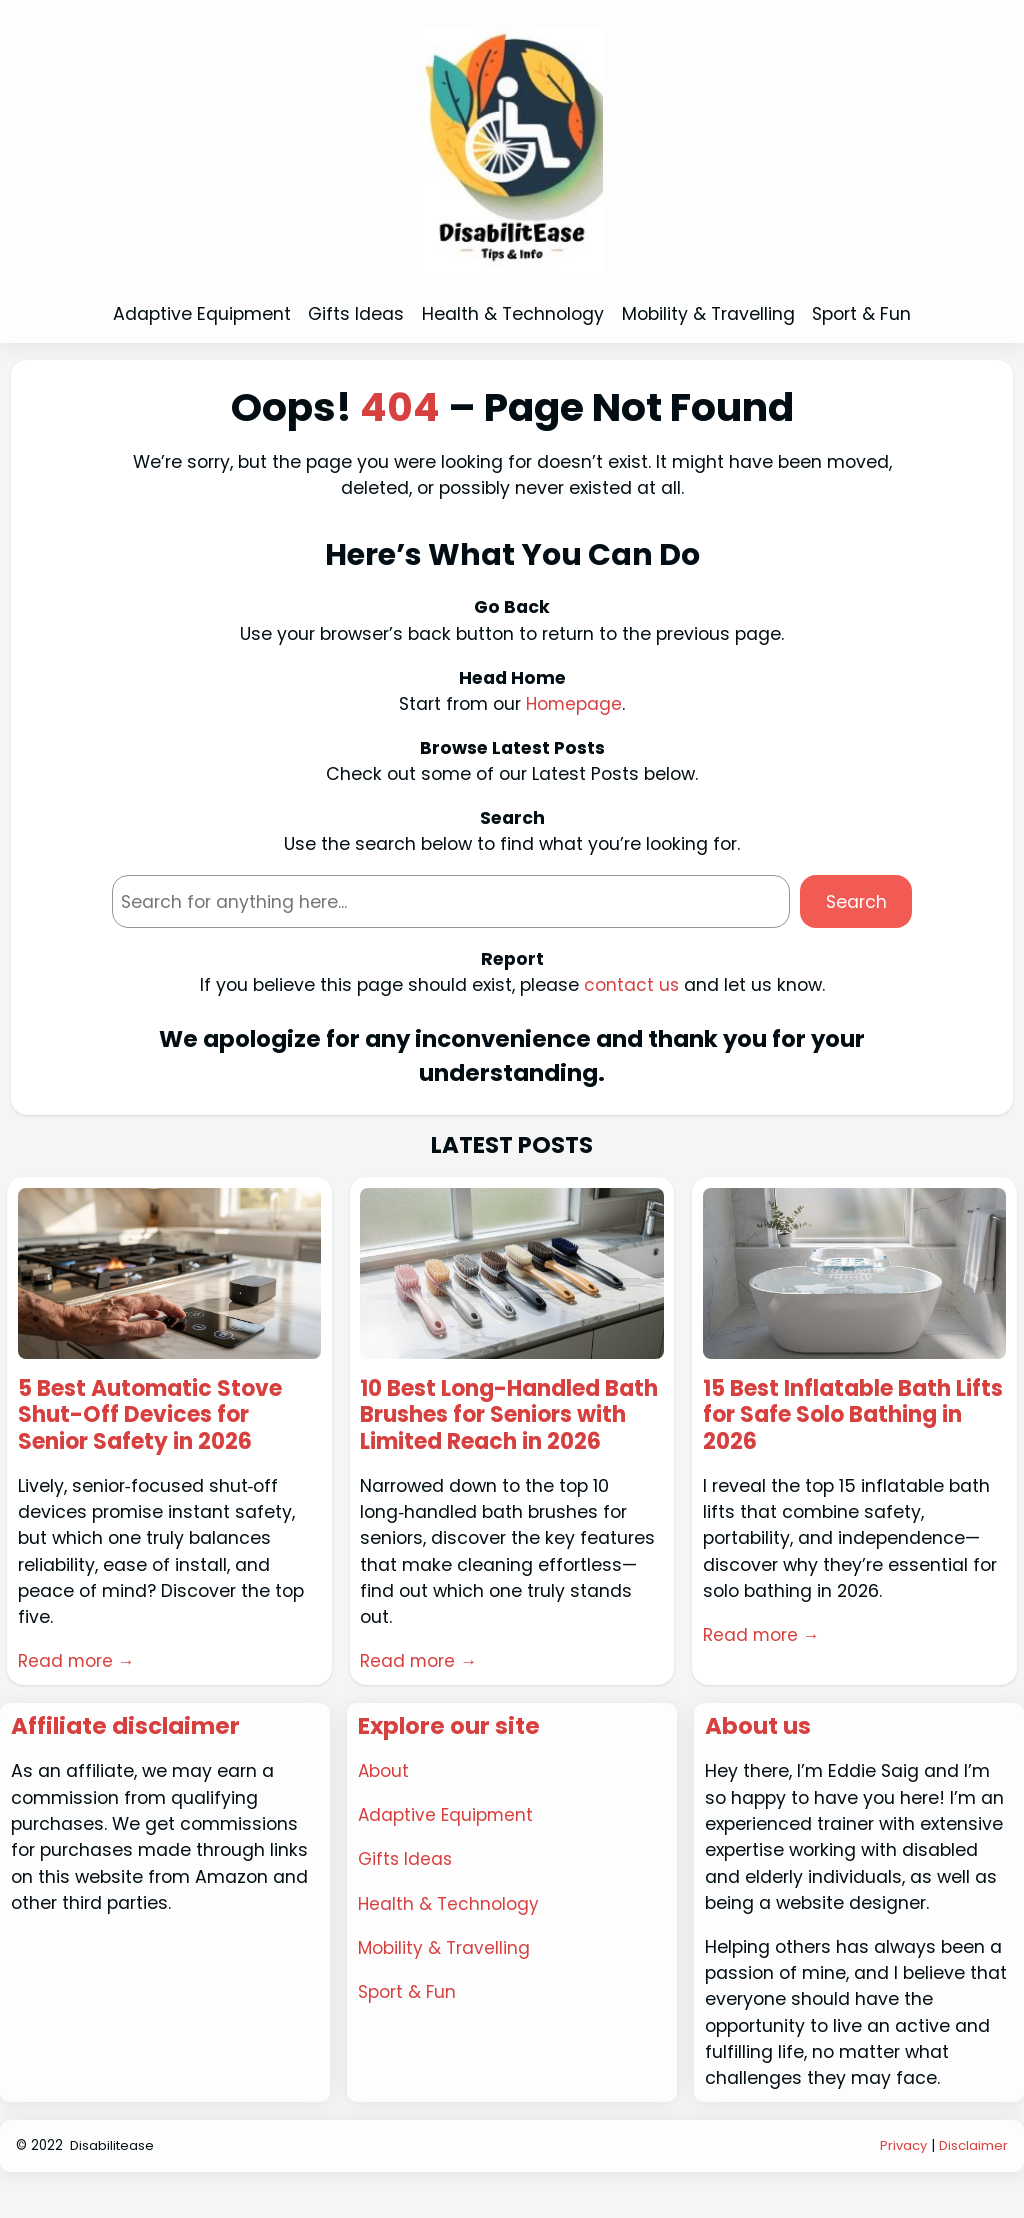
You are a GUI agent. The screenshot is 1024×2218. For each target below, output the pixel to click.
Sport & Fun (407, 2021)
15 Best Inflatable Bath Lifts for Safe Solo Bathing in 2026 (854, 1417)
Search (856, 902)
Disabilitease (113, 2175)
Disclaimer (973, 2175)
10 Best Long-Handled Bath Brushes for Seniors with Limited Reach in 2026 (505, 1431)
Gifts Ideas (406, 1889)
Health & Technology (449, 1933)
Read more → (77, 1664)
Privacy (902, 2175)
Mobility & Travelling (444, 1977)
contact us (631, 985)
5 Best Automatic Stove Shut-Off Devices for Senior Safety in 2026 (157, 1417)
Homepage (574, 704)
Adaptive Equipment (447, 1846)
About (384, 1802)
